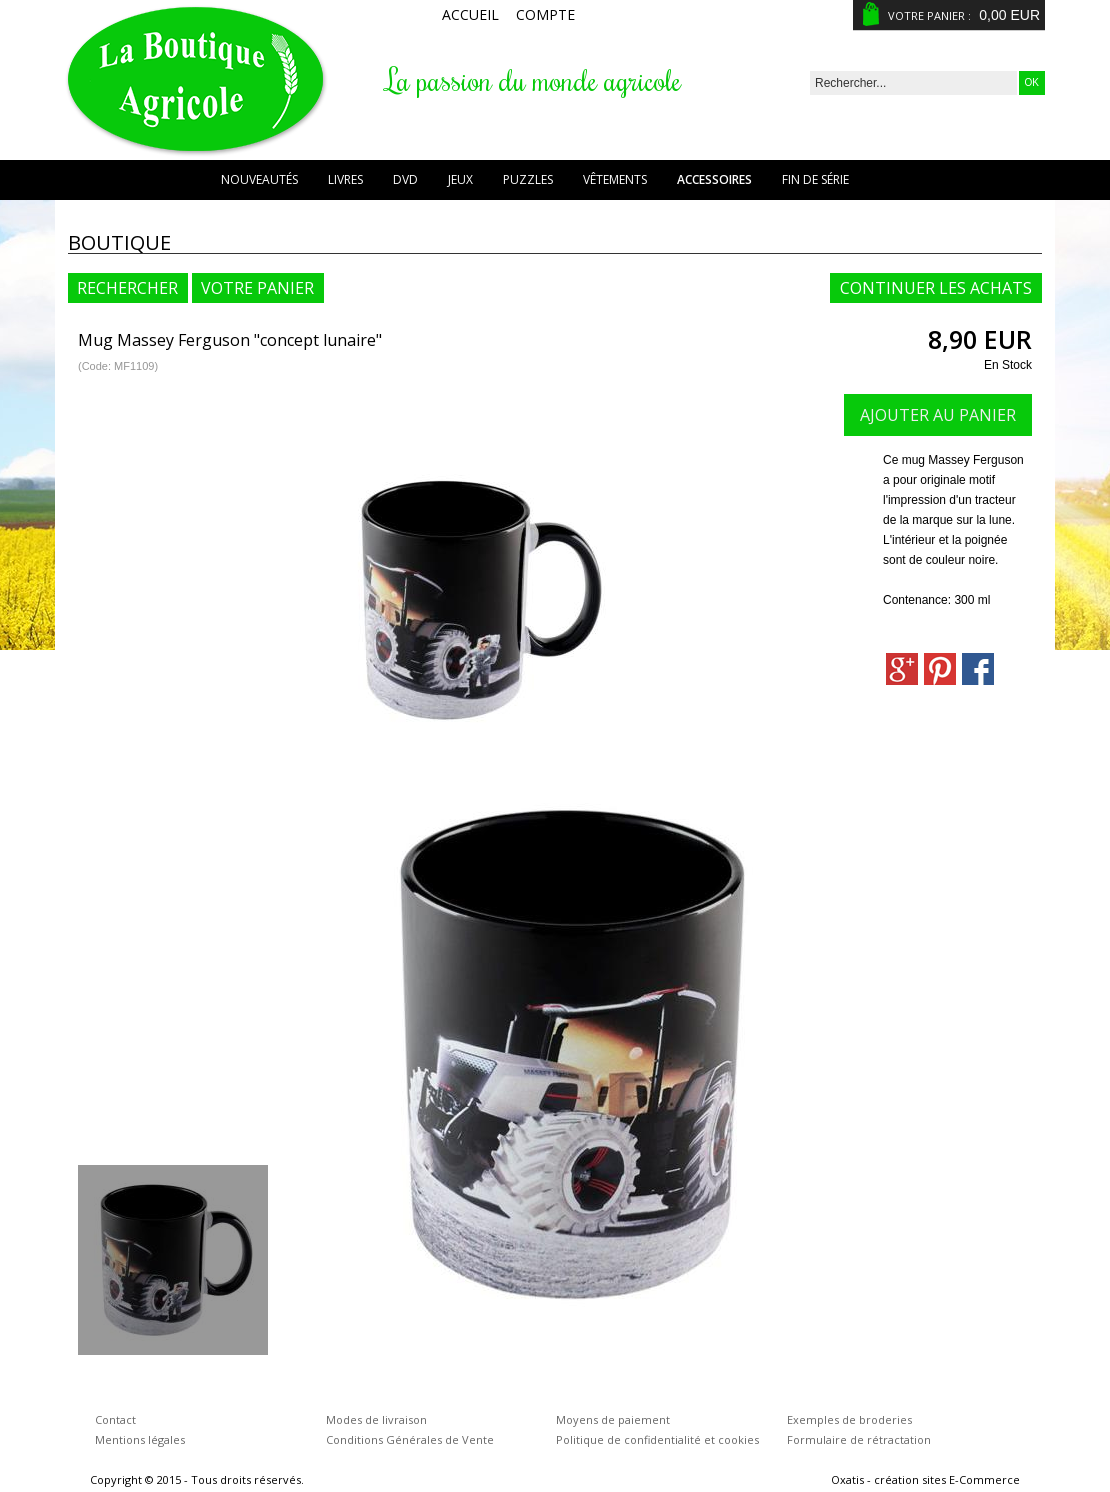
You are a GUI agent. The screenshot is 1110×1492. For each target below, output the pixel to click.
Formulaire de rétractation (859, 1439)
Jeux (460, 179)
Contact (115, 1419)
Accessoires (714, 179)
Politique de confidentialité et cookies (657, 1439)
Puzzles (528, 179)
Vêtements (615, 179)
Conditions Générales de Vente (410, 1439)
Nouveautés (259, 179)
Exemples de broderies (849, 1419)
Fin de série (815, 179)
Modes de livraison (376, 1419)
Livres (345, 179)
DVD (405, 179)
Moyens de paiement (613, 1419)
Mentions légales (140, 1439)
